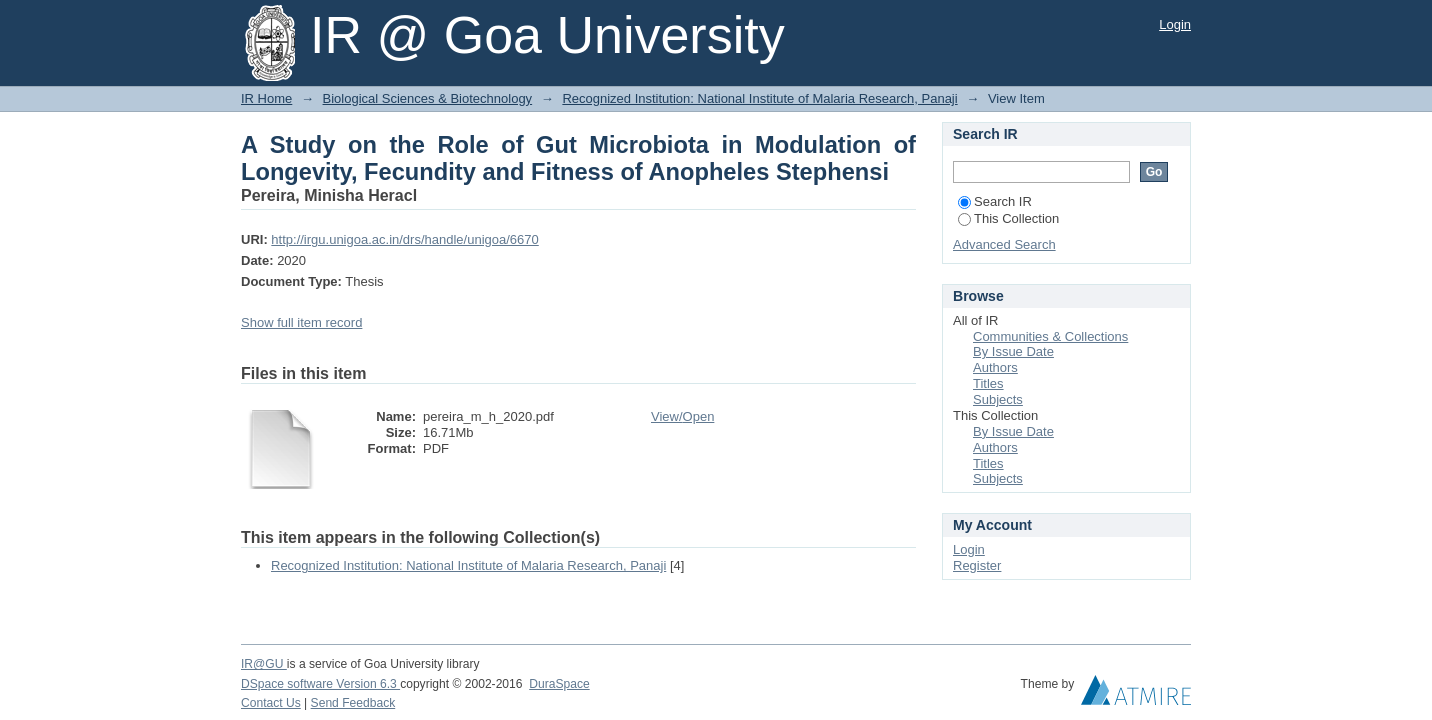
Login (1175, 24)
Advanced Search (1004, 244)
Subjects (998, 399)
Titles (988, 383)
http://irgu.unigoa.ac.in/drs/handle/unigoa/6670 (404, 239)
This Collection (1008, 218)
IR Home (266, 98)
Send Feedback (353, 703)
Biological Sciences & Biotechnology (428, 98)
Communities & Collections (1050, 336)
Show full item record (301, 322)
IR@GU (264, 664)
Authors (995, 367)
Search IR (995, 201)
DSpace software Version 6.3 (320, 684)
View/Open (682, 416)
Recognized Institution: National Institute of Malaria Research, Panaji (759, 98)
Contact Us (271, 703)
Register (977, 565)
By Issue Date (1013, 351)
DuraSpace (559, 684)
